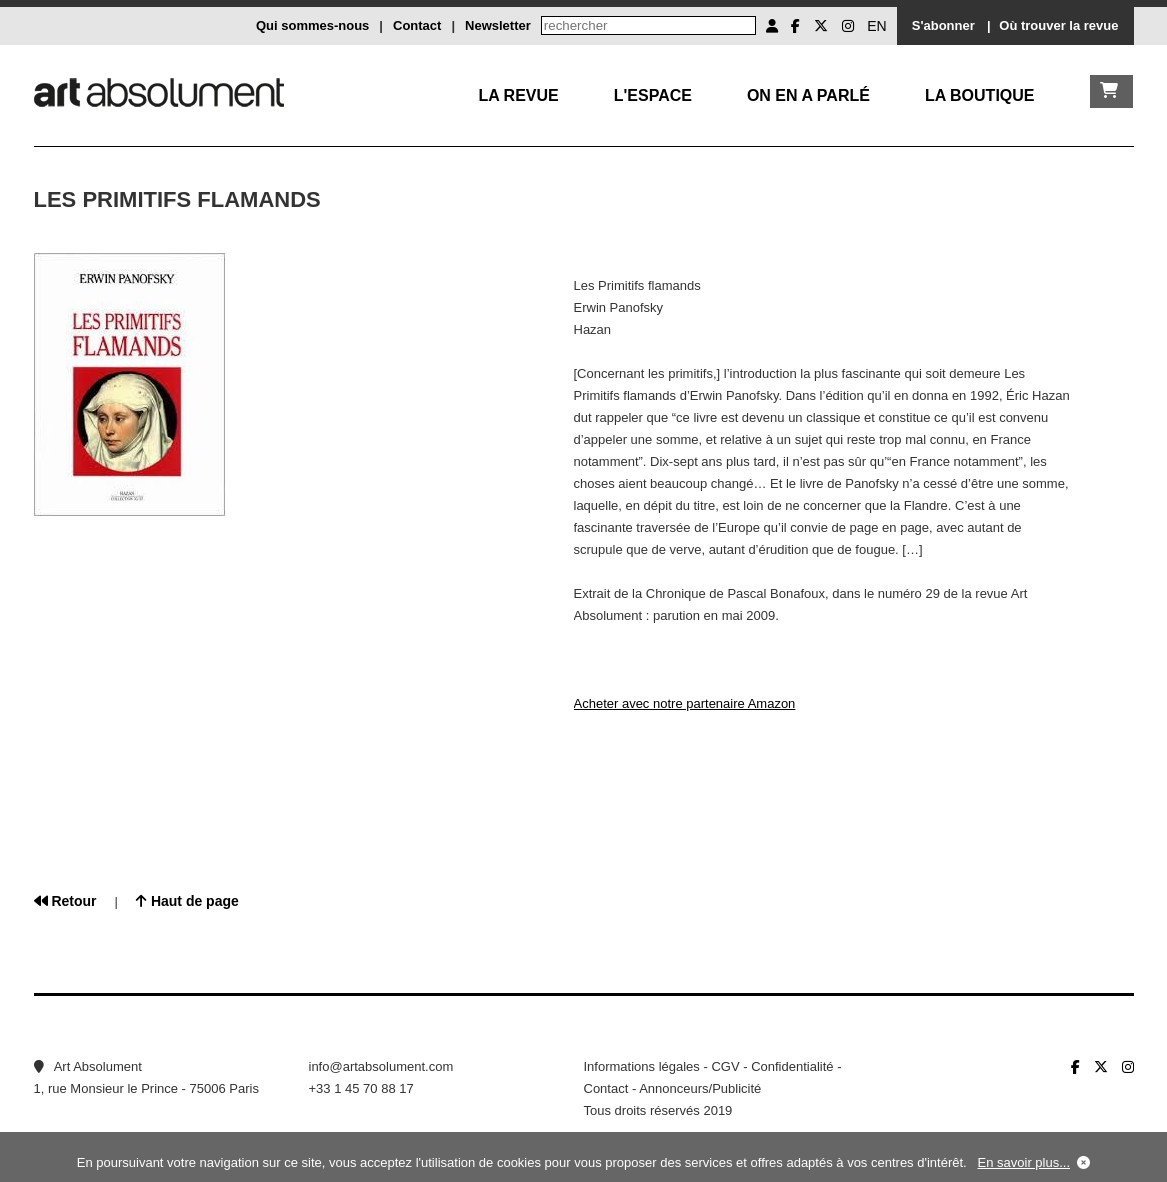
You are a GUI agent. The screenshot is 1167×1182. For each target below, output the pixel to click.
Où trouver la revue (1058, 25)
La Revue (518, 95)
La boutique (980, 95)
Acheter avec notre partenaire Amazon (685, 703)
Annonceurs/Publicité (700, 1088)
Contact (417, 25)
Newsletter (498, 25)
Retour (65, 901)
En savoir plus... (1024, 1162)
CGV (725, 1066)
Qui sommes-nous (312, 25)
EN (876, 26)
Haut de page (187, 901)
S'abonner (943, 25)
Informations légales (642, 1066)
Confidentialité (792, 1066)
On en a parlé (808, 95)
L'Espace (653, 95)
